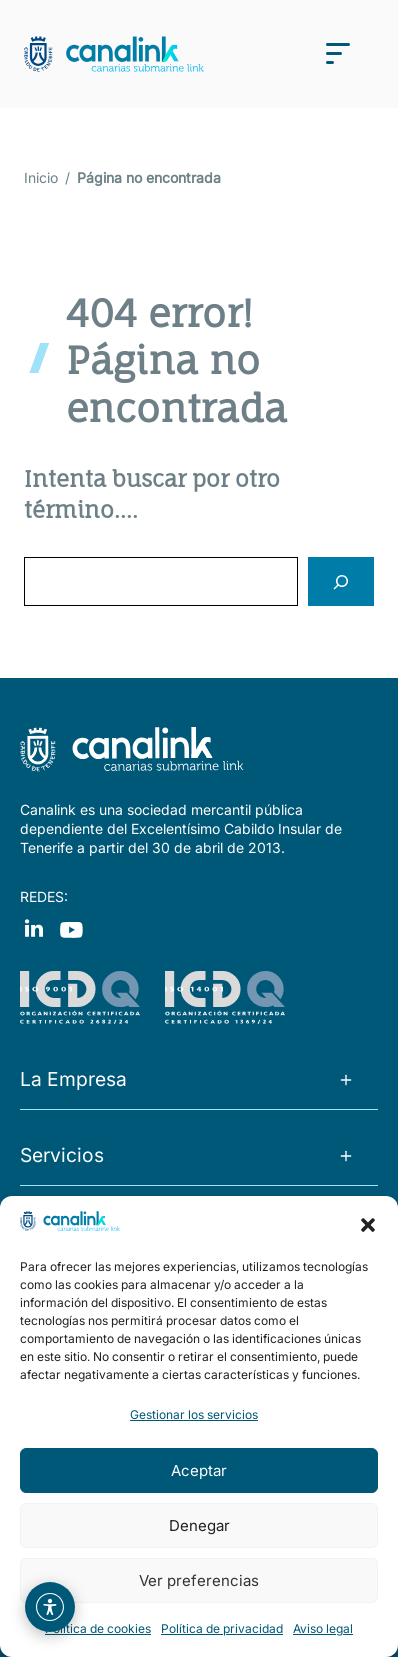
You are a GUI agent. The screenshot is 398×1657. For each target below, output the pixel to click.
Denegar (199, 1525)
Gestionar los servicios (194, 1414)
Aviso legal (323, 1628)
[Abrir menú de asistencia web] (50, 1607)
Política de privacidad (222, 1628)
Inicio (41, 177)
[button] (368, 1225)
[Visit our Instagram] (71, 927)
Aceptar (199, 1470)
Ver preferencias (199, 1580)
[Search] (341, 581)
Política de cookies (98, 1628)
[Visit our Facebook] (33, 927)
